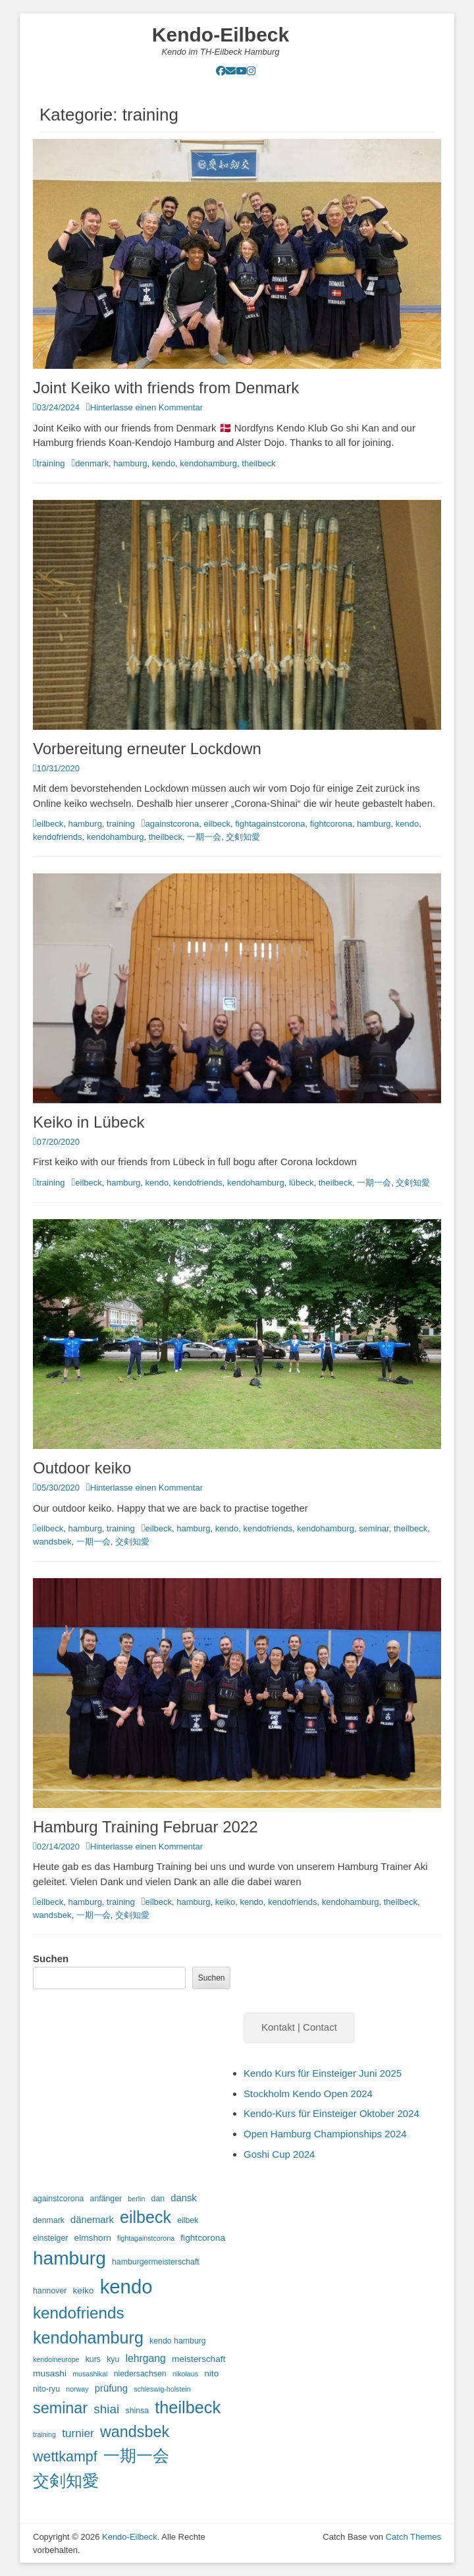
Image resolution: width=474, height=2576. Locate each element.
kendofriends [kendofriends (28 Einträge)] (78, 2313)
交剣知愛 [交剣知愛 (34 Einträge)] (66, 2480)
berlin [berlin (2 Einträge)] (136, 2199)
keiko (225, 1902)
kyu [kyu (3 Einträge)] (113, 2359)
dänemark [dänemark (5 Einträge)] (92, 2219)
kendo (163, 463)
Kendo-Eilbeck (220, 34)
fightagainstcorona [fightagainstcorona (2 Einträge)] (145, 2238)
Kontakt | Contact (299, 2027)
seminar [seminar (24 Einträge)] (60, 2408)
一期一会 (204, 837)
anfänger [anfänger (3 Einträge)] (106, 2198)
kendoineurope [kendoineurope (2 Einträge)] (56, 2359)
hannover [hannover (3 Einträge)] (49, 2290)
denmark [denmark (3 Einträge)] (49, 2220)
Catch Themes (413, 2537)
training (51, 463)
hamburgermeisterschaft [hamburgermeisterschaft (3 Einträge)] (155, 2261)
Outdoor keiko (82, 1468)
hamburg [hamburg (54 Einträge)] (69, 2258)
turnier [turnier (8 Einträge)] (78, 2433)
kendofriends (57, 837)
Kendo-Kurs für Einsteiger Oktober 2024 (331, 2113)
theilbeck (258, 463)
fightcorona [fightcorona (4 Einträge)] (202, 2238)
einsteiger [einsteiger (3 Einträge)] (50, 2238)
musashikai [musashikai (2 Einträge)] (89, 2374)
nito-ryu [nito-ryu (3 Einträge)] (46, 2389)
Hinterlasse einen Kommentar (146, 407)
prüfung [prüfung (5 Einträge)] (111, 2388)
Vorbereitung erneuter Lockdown (147, 748)
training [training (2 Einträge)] (44, 2434)
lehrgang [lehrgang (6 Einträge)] (145, 2358)
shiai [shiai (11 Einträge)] (106, 2409)
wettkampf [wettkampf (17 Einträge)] (65, 2457)
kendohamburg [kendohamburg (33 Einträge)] (88, 2337)
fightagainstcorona (270, 824)
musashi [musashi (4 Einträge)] (49, 2373)
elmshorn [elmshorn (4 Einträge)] (92, 2238)
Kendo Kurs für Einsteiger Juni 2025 (323, 2073)
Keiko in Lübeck (88, 1122)
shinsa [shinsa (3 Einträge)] (137, 2410)
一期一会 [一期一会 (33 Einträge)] (136, 2455)
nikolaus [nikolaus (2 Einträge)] (185, 2374)
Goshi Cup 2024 (279, 2154)
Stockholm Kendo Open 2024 (308, 2093)
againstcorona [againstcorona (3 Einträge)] (58, 2198)
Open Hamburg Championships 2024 (325, 2133)
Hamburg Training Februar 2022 (145, 1827)
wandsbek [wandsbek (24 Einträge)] (134, 2431)
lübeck (301, 1183)
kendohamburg (208, 463)
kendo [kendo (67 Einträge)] (126, 2286)
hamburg (130, 463)
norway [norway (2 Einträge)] (77, 2389)
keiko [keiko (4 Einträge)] (83, 2290)
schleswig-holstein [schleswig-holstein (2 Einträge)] (162, 2389)
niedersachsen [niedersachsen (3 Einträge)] (140, 2373)
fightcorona (331, 824)
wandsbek (52, 1542)
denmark (92, 463)
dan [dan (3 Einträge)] (158, 2198)
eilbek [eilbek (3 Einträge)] (187, 2220)
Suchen (50, 1958)
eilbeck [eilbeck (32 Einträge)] (145, 2217)
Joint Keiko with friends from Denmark (166, 388)
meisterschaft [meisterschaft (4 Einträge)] (198, 2359)
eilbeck (50, 824)
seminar (374, 1528)
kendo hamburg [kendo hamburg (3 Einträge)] (177, 2340)
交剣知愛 (243, 837)
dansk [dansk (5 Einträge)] (184, 2198)
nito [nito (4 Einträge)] (211, 2373)
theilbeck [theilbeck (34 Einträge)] (188, 2407)
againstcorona (172, 824)
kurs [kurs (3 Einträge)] (93, 2359)
